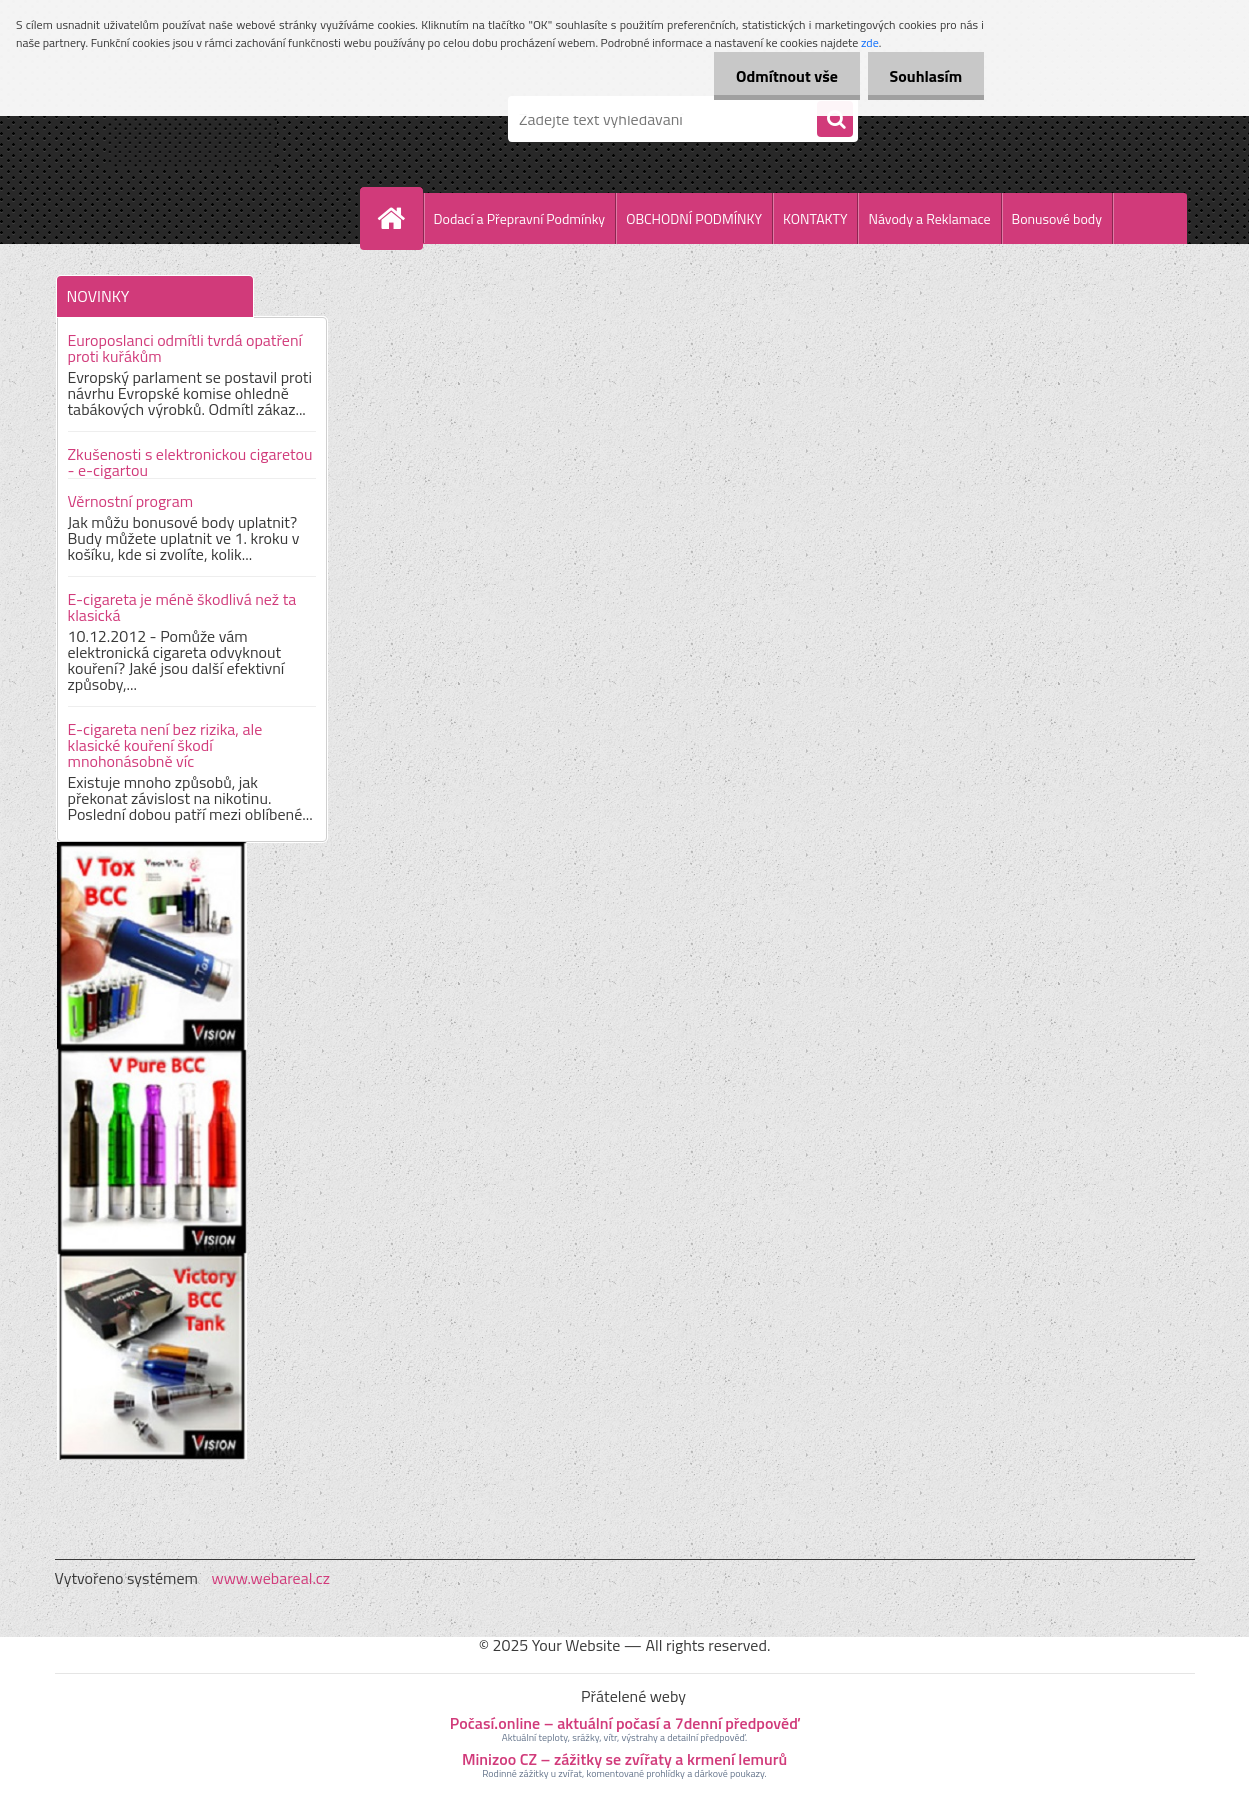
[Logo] (192, 119)
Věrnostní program (131, 501)
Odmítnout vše (778, 76)
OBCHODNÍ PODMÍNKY (694, 218)
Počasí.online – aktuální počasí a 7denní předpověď (624, 1723)
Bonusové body (1057, 218)
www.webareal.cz (270, 1578)
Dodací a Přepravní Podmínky (520, 218)
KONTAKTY (815, 218)
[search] (835, 120)
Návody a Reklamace (929, 218)
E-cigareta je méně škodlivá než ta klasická (182, 607)
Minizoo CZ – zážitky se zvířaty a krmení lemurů (624, 1759)
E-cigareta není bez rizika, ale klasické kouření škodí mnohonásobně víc (165, 745)
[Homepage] (400, 218)
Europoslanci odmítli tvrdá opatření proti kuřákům (185, 348)
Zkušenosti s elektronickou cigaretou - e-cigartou (190, 462)
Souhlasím (922, 76)
